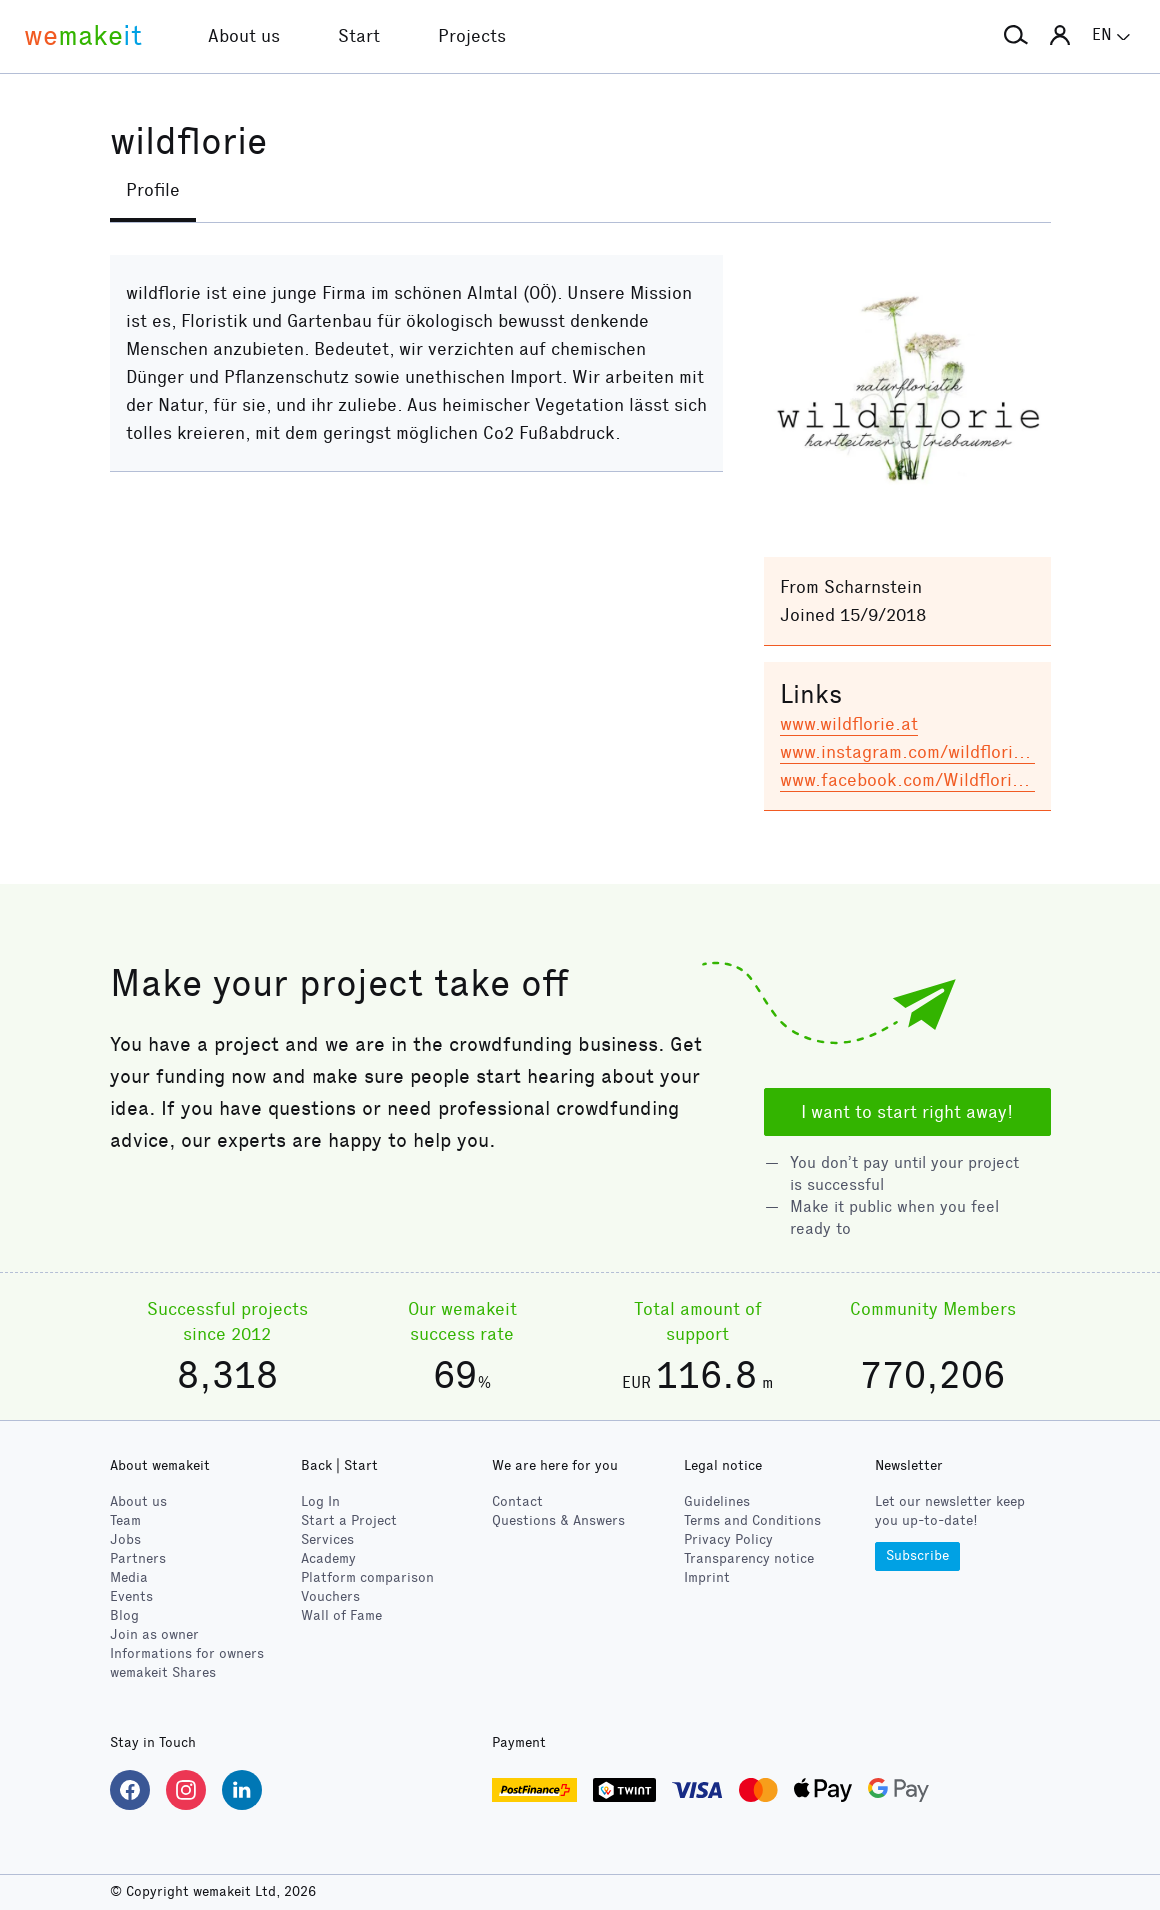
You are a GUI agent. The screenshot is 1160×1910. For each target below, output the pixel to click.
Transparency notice (749, 1558)
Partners (138, 1558)
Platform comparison (367, 1577)
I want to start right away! (907, 1112)
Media (129, 1577)
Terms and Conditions (752, 1520)
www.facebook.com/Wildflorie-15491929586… (969, 780)
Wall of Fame (341, 1615)
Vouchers (330, 1596)
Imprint (707, 1577)
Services (327, 1539)
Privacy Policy (728, 1539)
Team (125, 1520)
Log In (320, 1501)
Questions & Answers (558, 1520)
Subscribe (917, 1555)
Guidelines (717, 1501)
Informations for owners (187, 1653)
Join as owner (154, 1634)
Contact (517, 1501)
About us (138, 1501)
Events (131, 1596)
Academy (328, 1558)
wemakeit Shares (163, 1672)
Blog (124, 1615)
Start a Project (349, 1520)
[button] (1016, 36)
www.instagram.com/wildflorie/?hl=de (934, 752)
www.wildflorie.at (849, 724)
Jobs (125, 1539)
